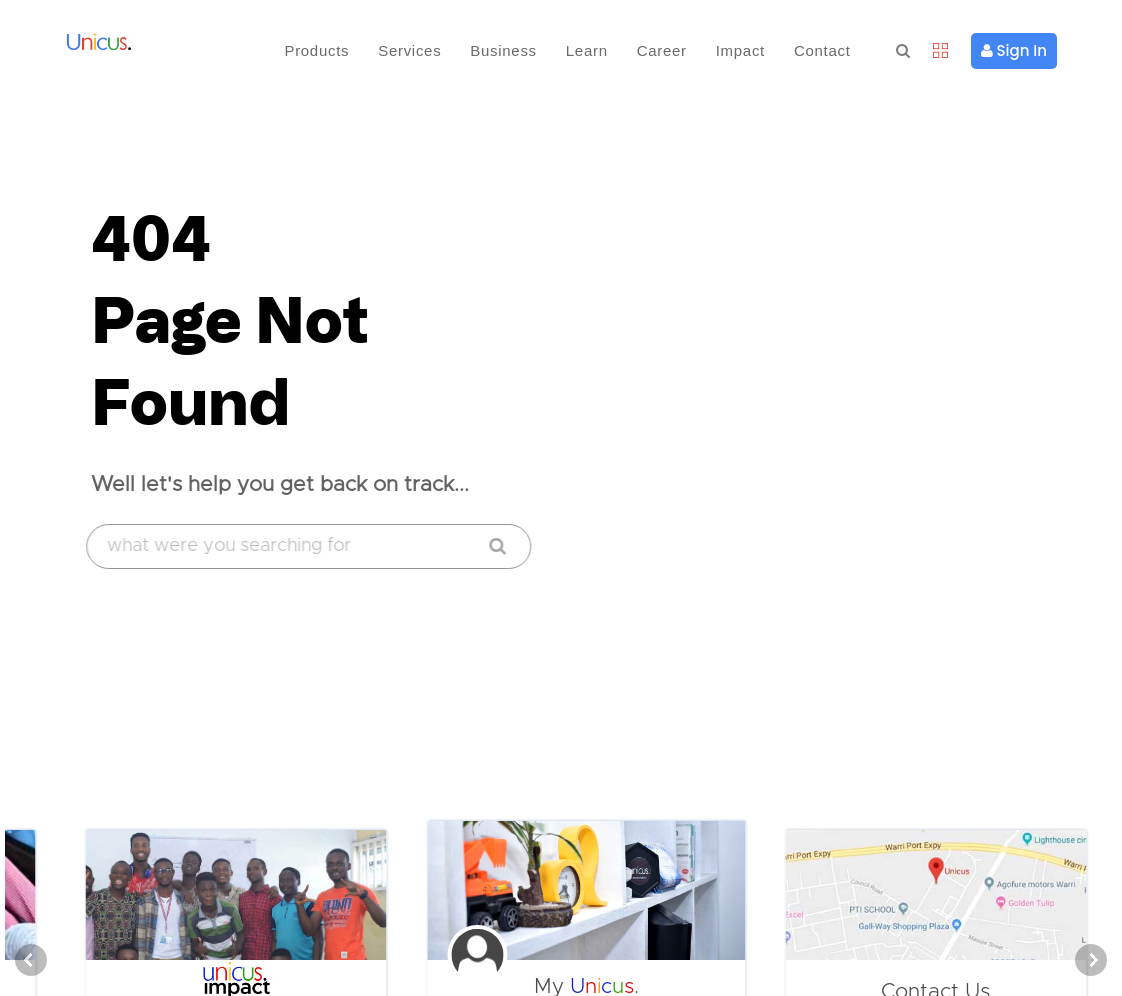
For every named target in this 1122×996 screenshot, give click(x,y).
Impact (740, 50)
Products (316, 50)
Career (662, 50)
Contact (822, 50)
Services (409, 50)
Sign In (1014, 50)
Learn (587, 50)
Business (503, 50)
